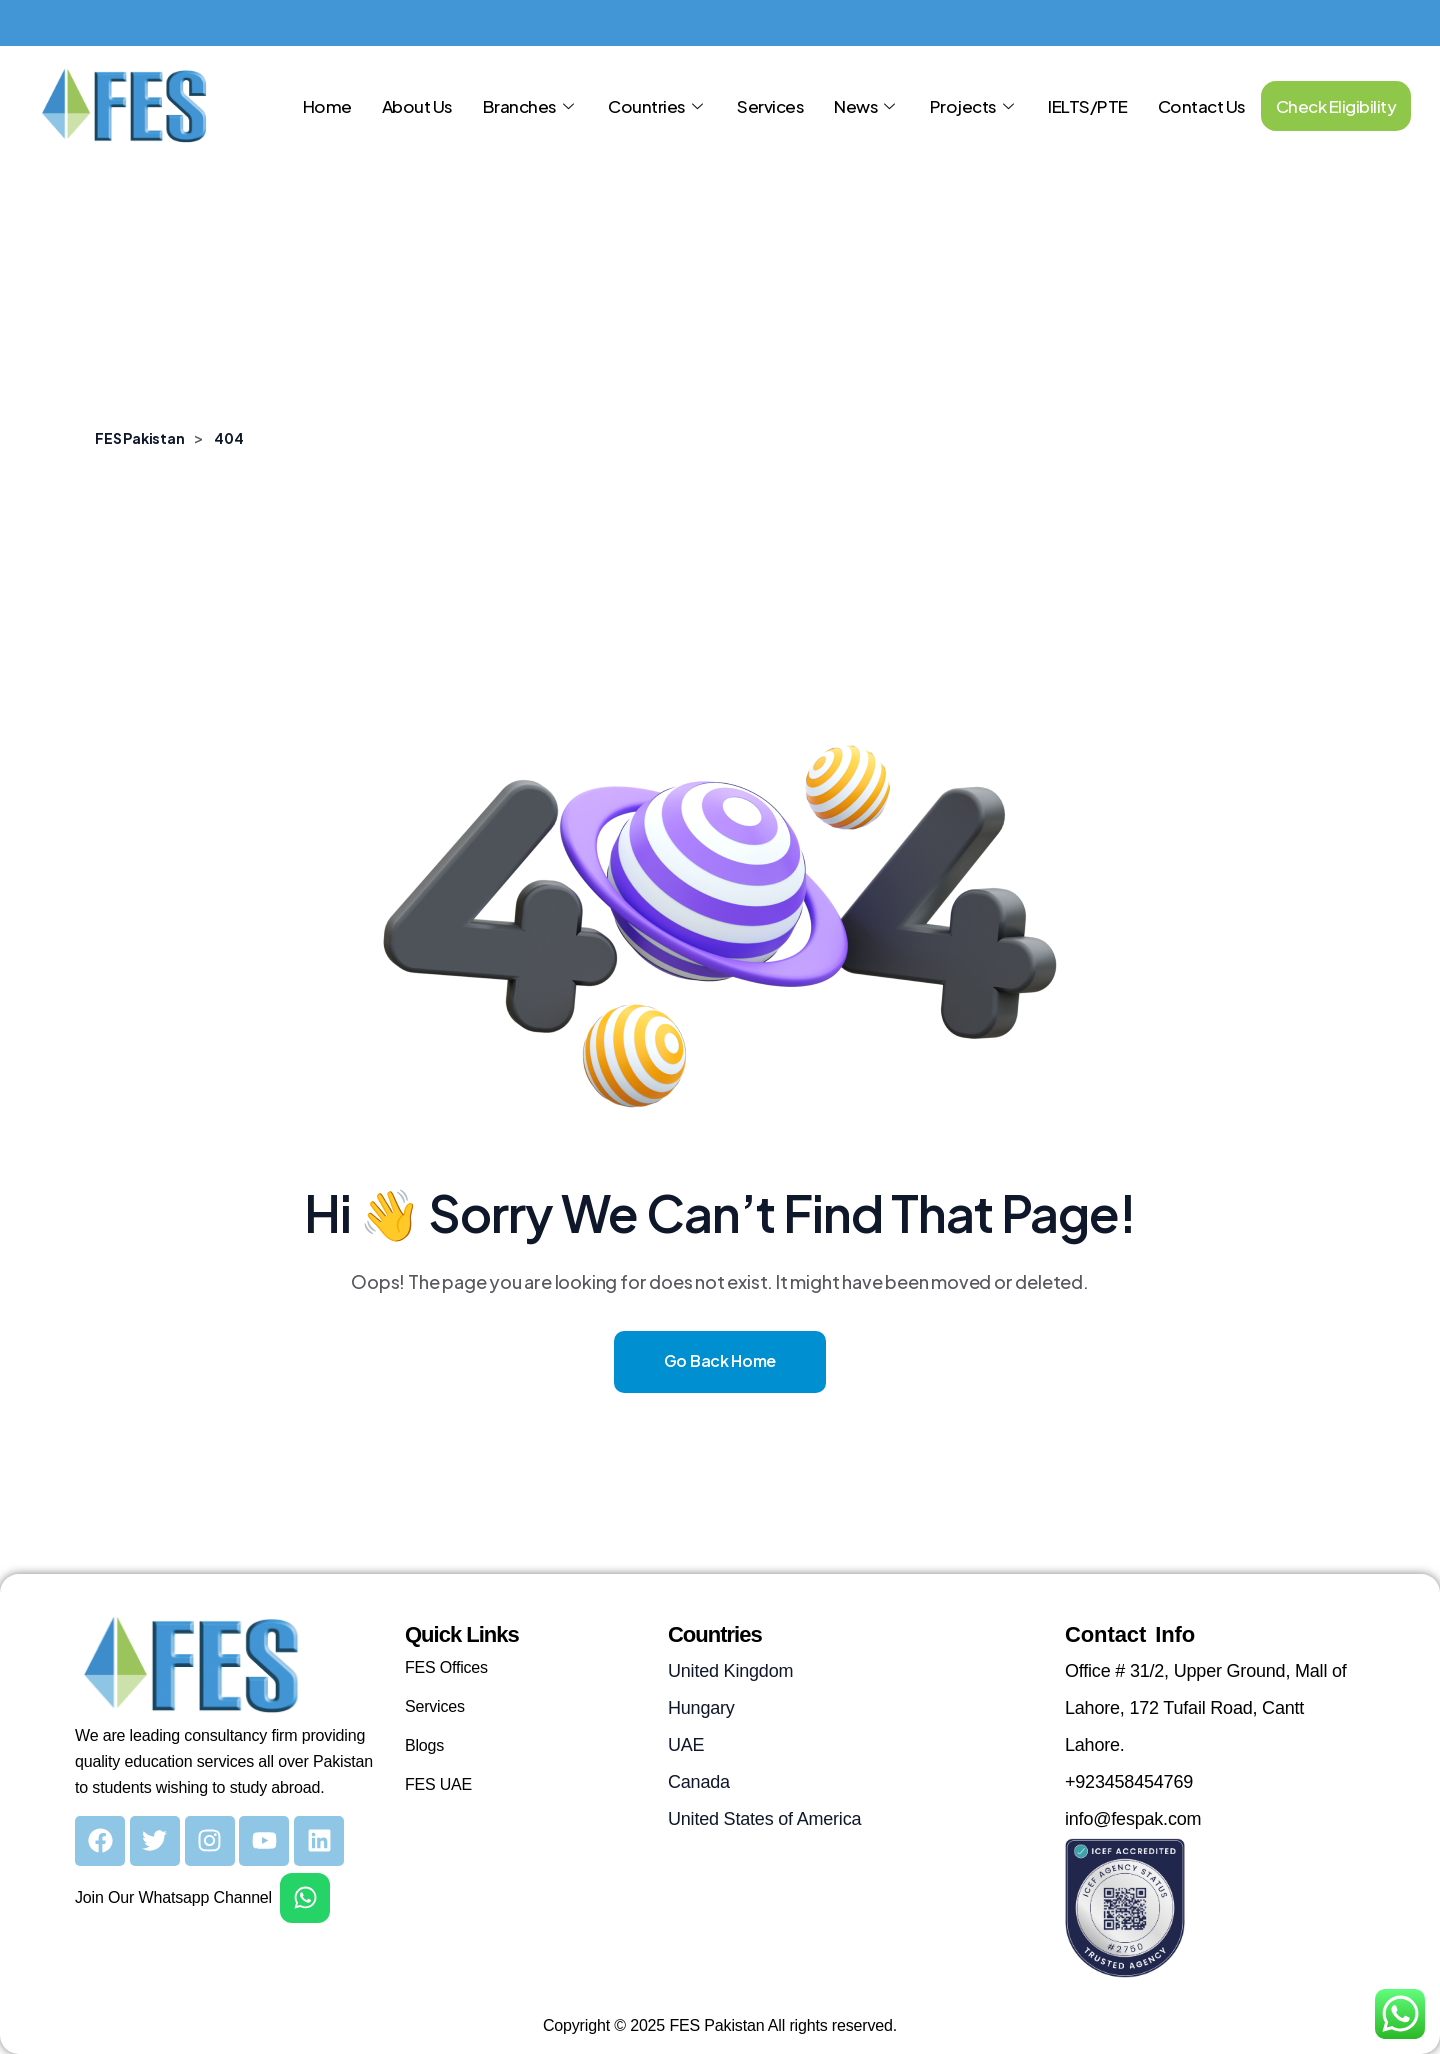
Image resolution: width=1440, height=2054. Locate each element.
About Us (417, 106)
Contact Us (1202, 106)
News (867, 106)
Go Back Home (720, 1360)
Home (327, 106)
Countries (657, 106)
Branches (531, 106)
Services (770, 106)
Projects (974, 106)
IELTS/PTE (1088, 106)
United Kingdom (730, 1671)
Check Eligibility (1336, 106)
